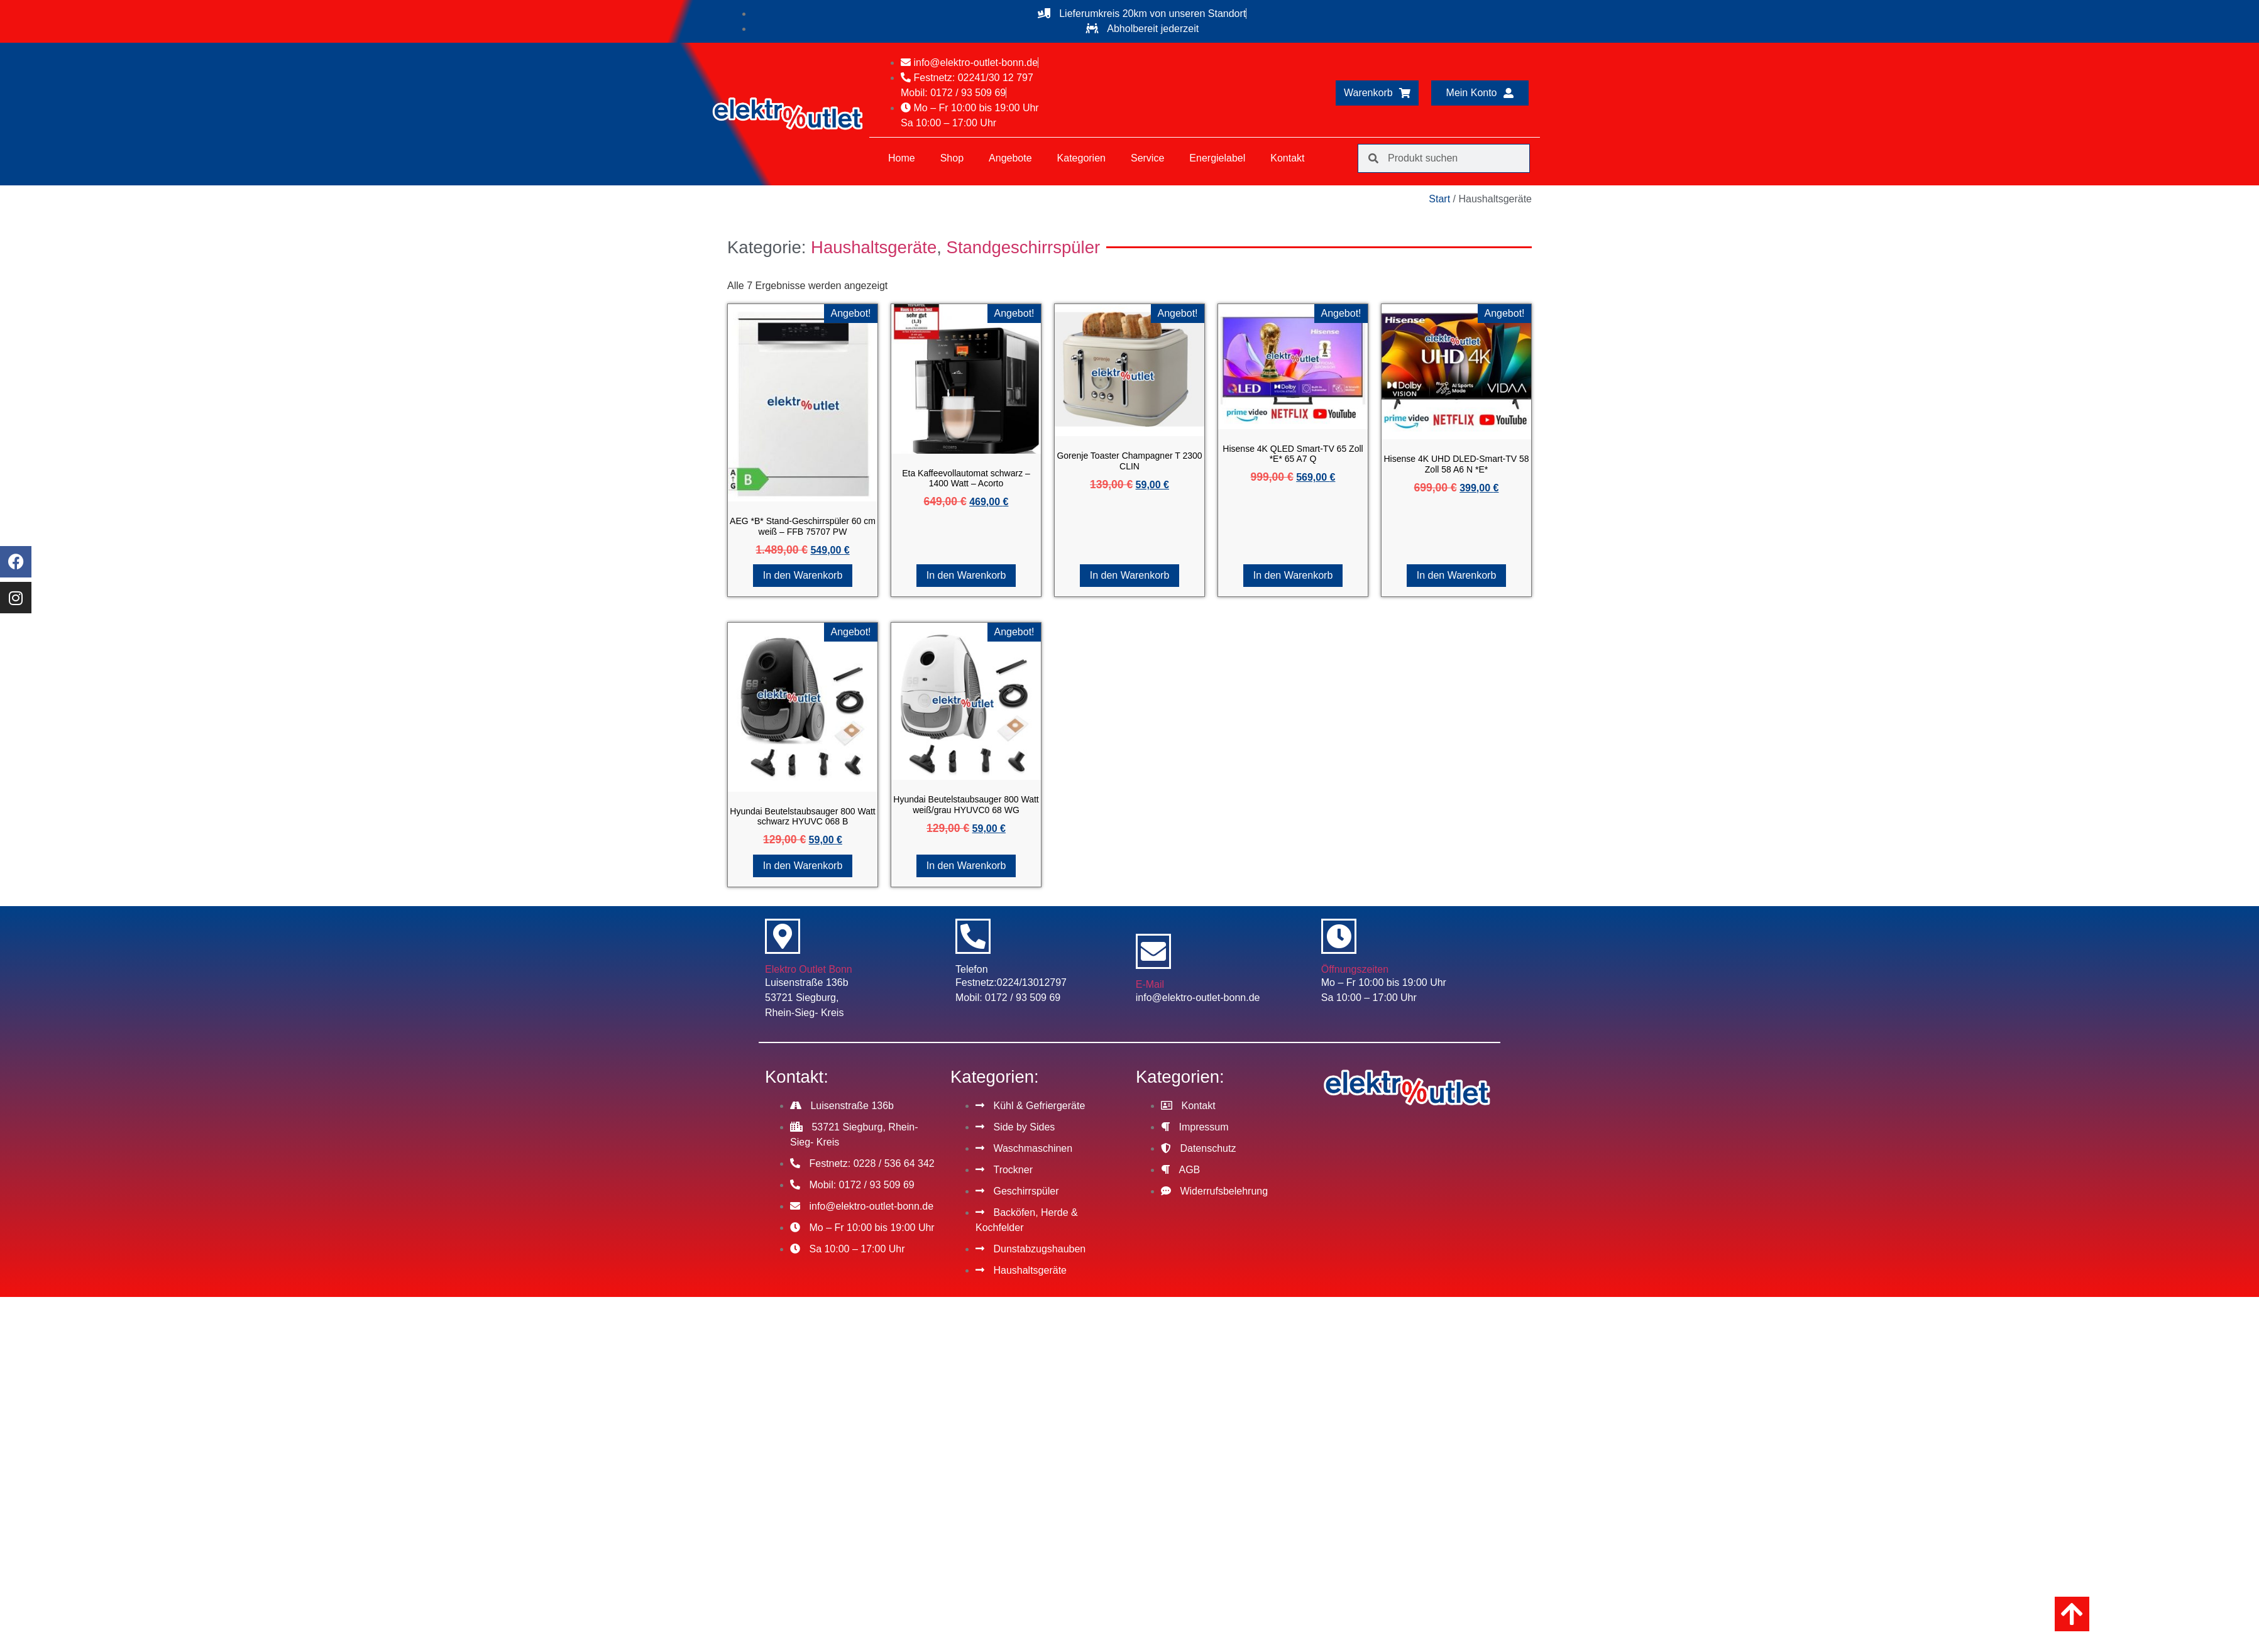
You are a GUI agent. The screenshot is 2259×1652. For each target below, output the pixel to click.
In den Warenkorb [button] (803, 575)
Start (1439, 199)
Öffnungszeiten (1354, 969)
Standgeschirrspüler (1024, 247)
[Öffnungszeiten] (1338, 936)
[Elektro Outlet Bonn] (782, 936)
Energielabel (1217, 158)
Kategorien (1081, 158)
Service (1147, 158)
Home (901, 158)
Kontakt (1287, 158)
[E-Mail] (1153, 951)
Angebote (1010, 158)
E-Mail (1150, 984)
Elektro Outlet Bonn (808, 969)
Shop (952, 158)
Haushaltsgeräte (874, 247)
